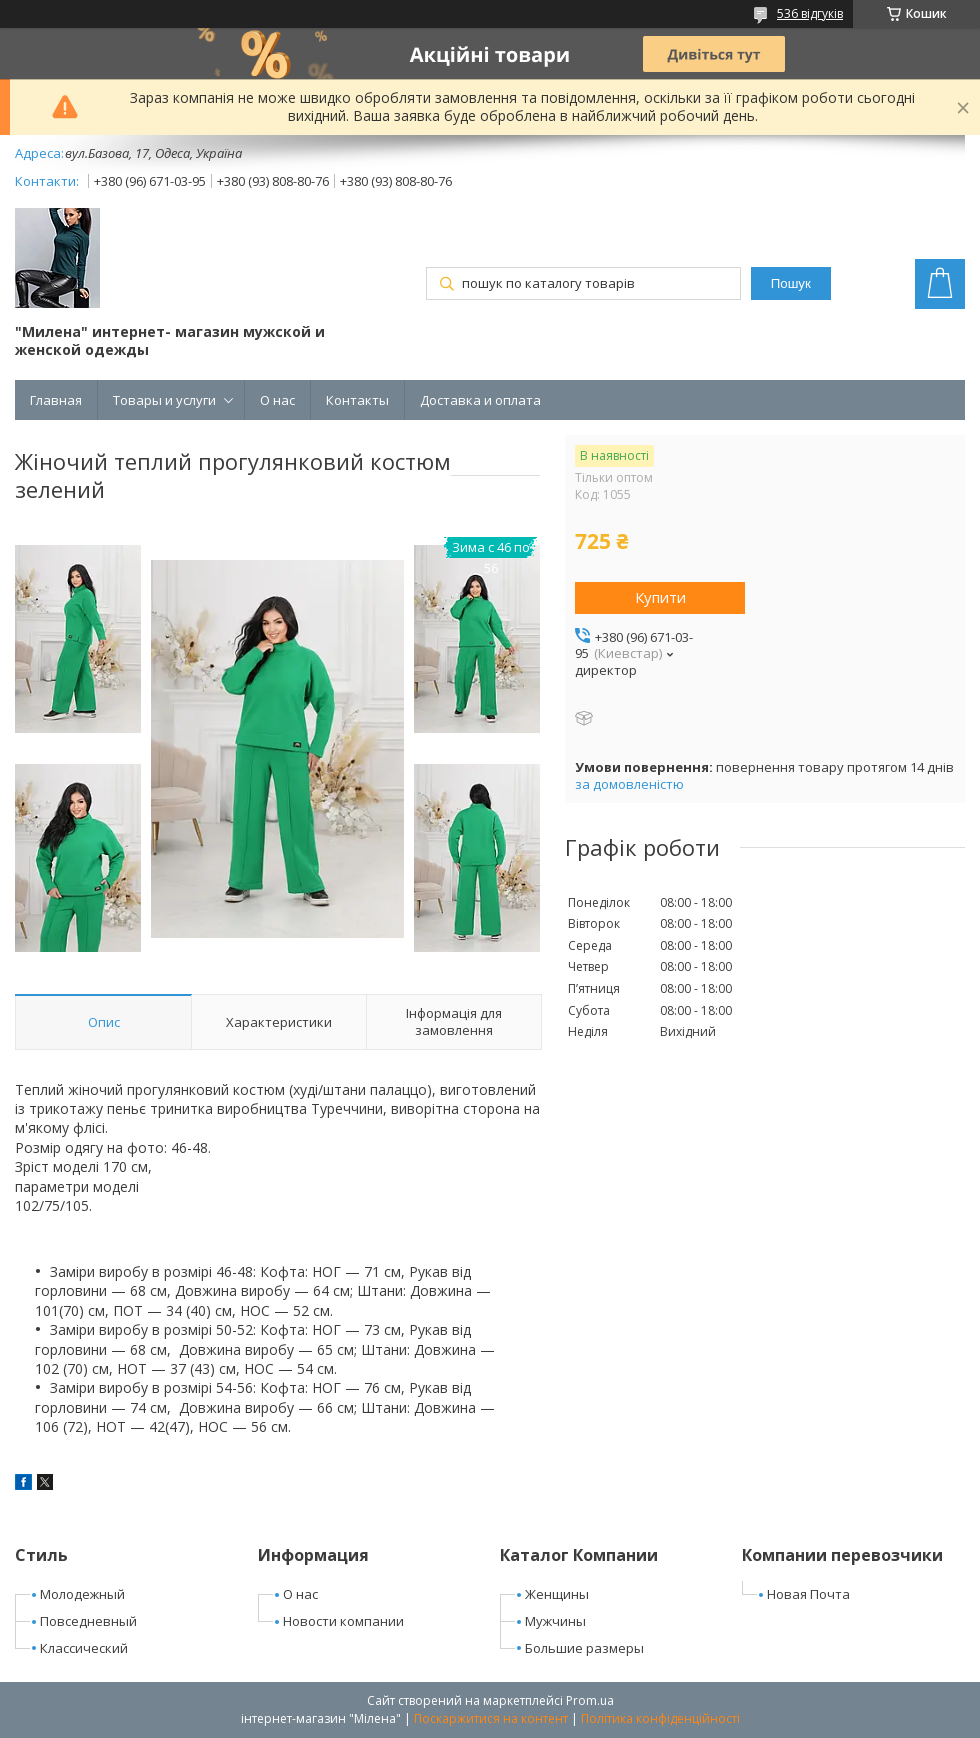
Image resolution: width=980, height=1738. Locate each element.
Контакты (357, 400)
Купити (660, 597)
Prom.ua (590, 1700)
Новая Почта (808, 1594)
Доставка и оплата (480, 400)
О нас (277, 400)
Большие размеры (584, 1648)
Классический (84, 1648)
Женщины (557, 1594)
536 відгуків (810, 13)
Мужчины (555, 1621)
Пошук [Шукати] (791, 283)
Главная (56, 400)
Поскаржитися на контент (491, 1718)
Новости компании (343, 1621)
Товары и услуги (164, 400)
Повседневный (88, 1621)
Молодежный (82, 1594)
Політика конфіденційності (660, 1718)
